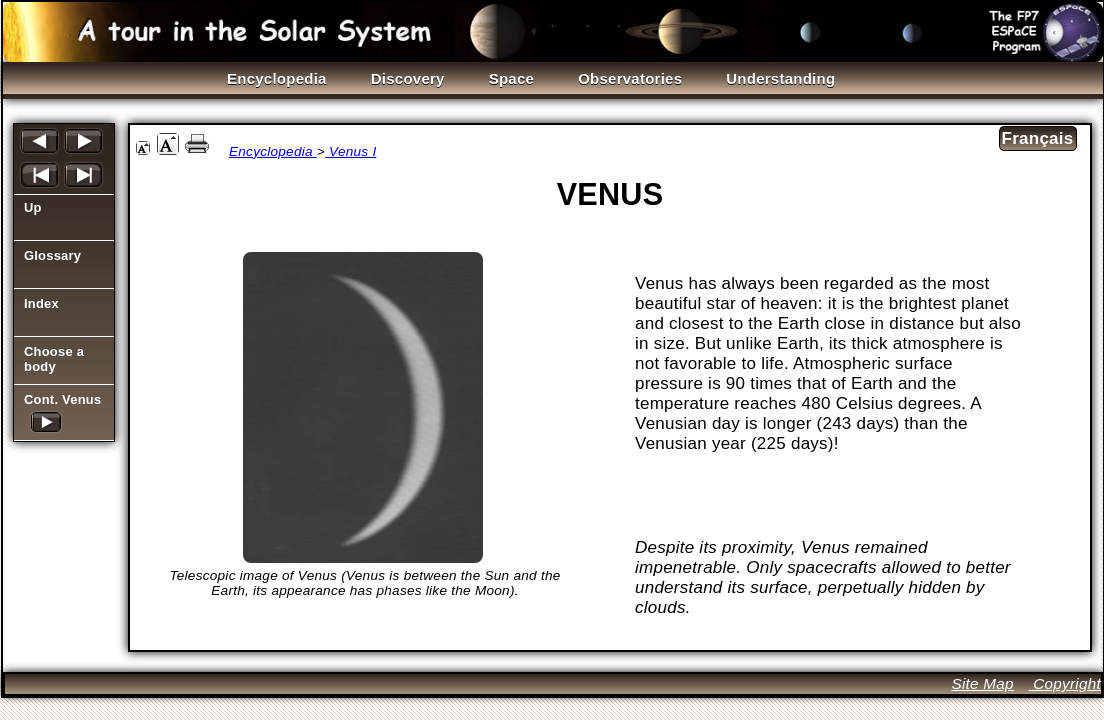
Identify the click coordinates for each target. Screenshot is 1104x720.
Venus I (350, 151)
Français (1038, 138)
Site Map (982, 683)
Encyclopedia (273, 151)
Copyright (1065, 683)
